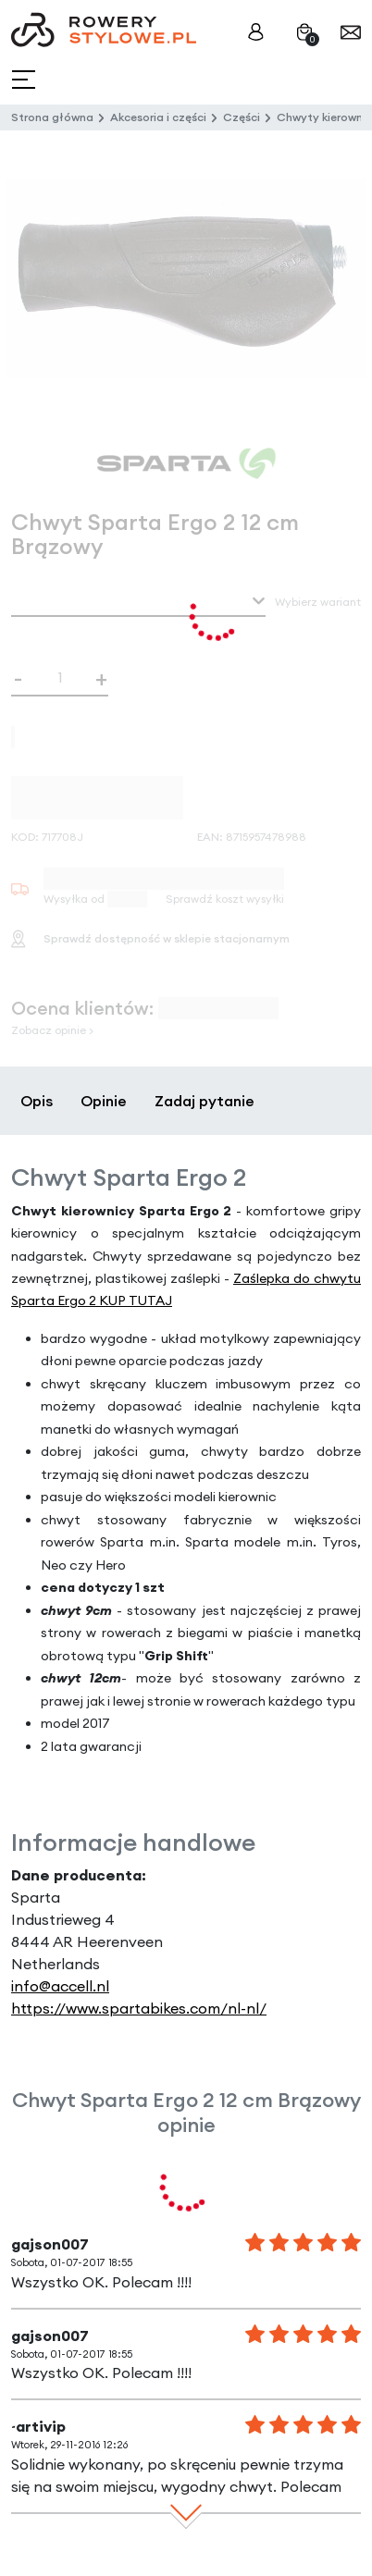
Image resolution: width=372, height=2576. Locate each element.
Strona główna (52, 117)
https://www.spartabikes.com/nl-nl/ (139, 2008)
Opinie (104, 1100)
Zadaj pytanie (204, 1100)
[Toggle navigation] (25, 80)
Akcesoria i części (158, 117)
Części (241, 117)
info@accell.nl (60, 1986)
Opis (36, 1100)
